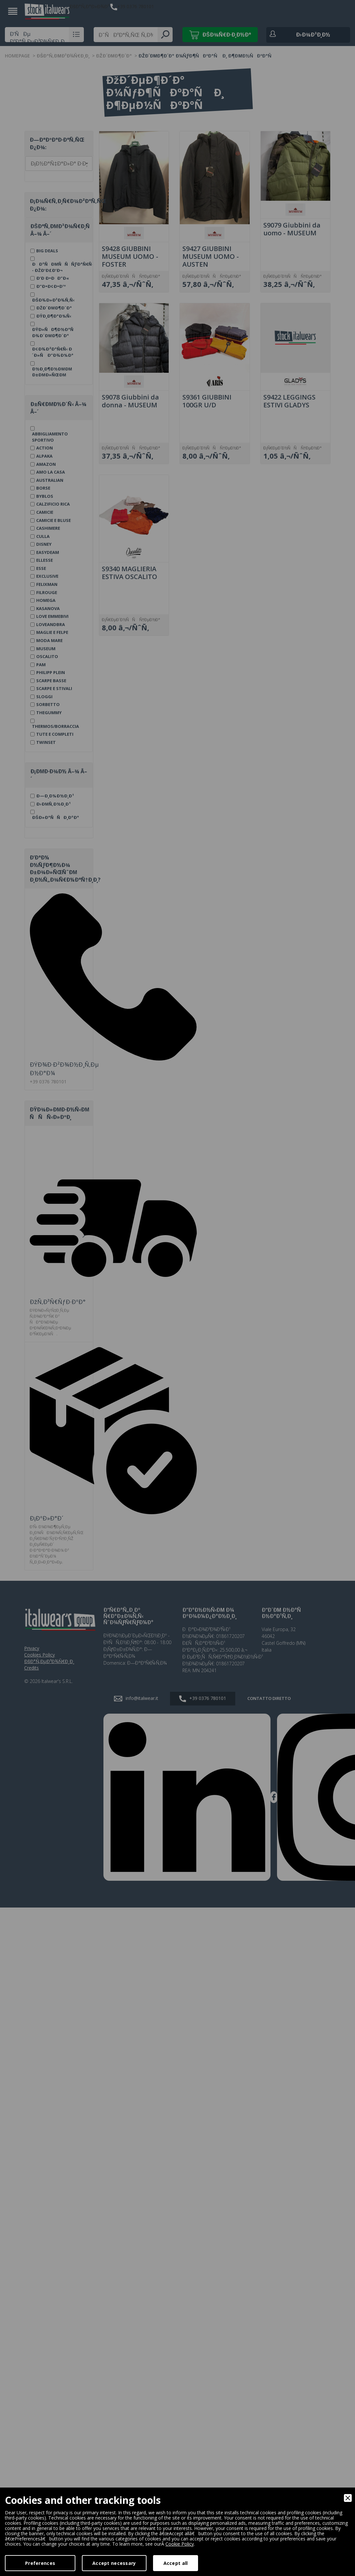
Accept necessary (114, 2563)
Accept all (175, 2563)
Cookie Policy (179, 2544)
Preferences (40, 2563)
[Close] (348, 2498)
